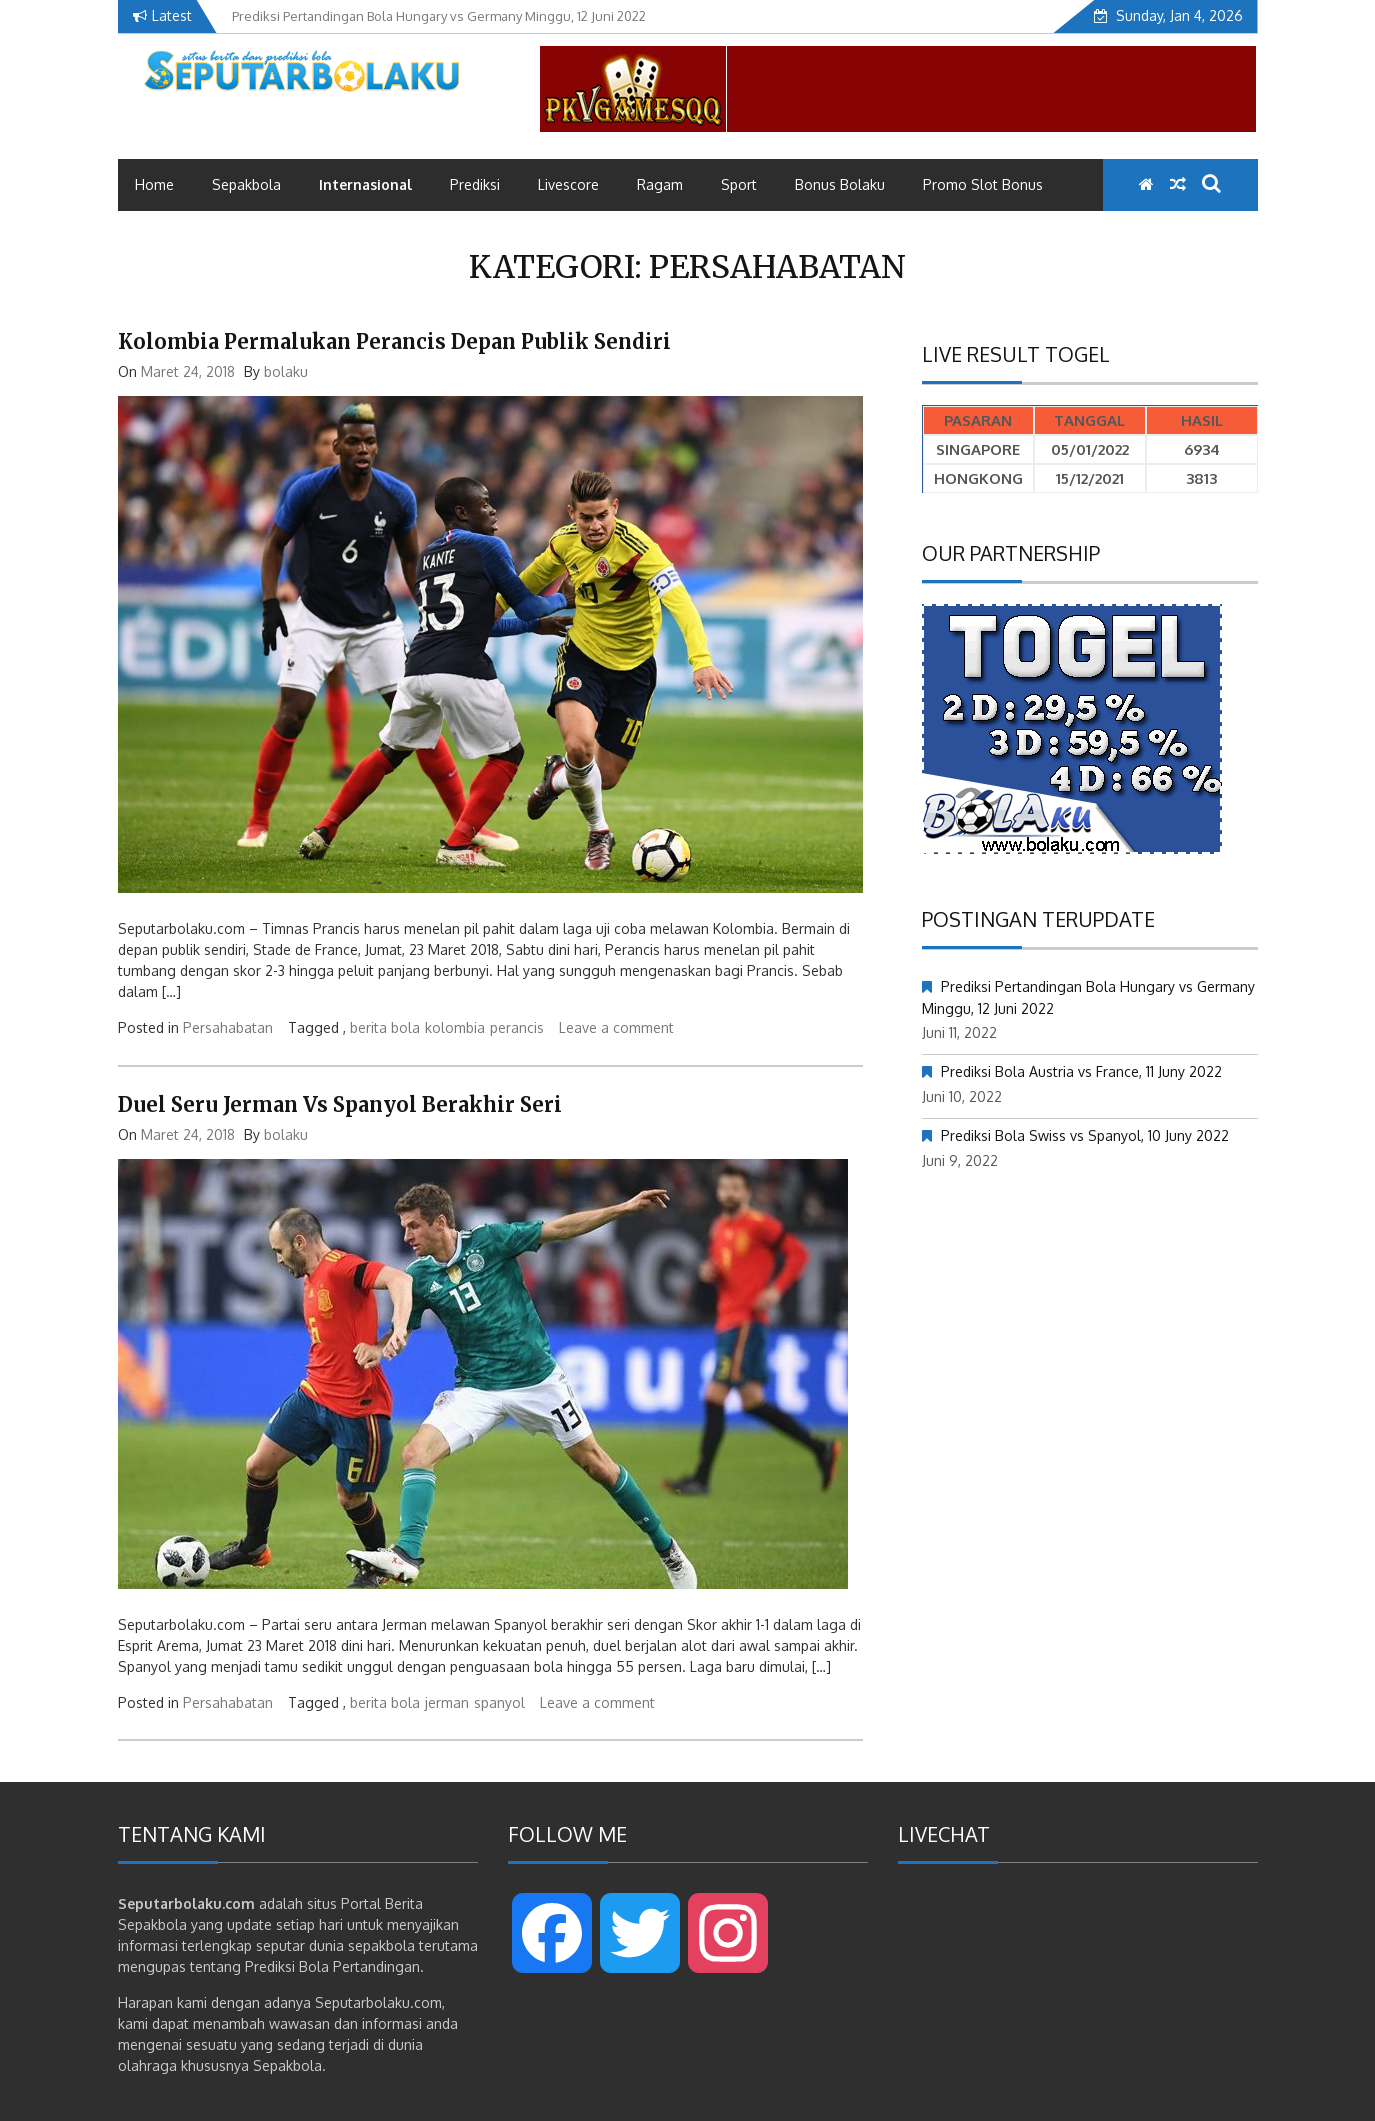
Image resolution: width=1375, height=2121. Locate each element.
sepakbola (381, 1945)
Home (154, 184)
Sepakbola (246, 184)
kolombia (455, 1027)
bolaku (286, 371)
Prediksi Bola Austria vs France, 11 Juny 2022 (1081, 1071)
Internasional (365, 184)
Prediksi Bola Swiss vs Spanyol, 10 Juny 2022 (1085, 1135)
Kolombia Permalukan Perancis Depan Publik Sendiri (394, 341)
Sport (739, 184)
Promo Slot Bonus (983, 184)
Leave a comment (616, 1027)
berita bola (385, 1027)
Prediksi (475, 184)
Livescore (568, 184)
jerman (447, 1702)
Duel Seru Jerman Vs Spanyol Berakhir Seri (340, 1104)
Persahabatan (228, 1027)
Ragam (660, 184)
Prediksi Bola (287, 1966)
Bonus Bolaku (840, 184)
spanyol (499, 1702)
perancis (517, 1027)
